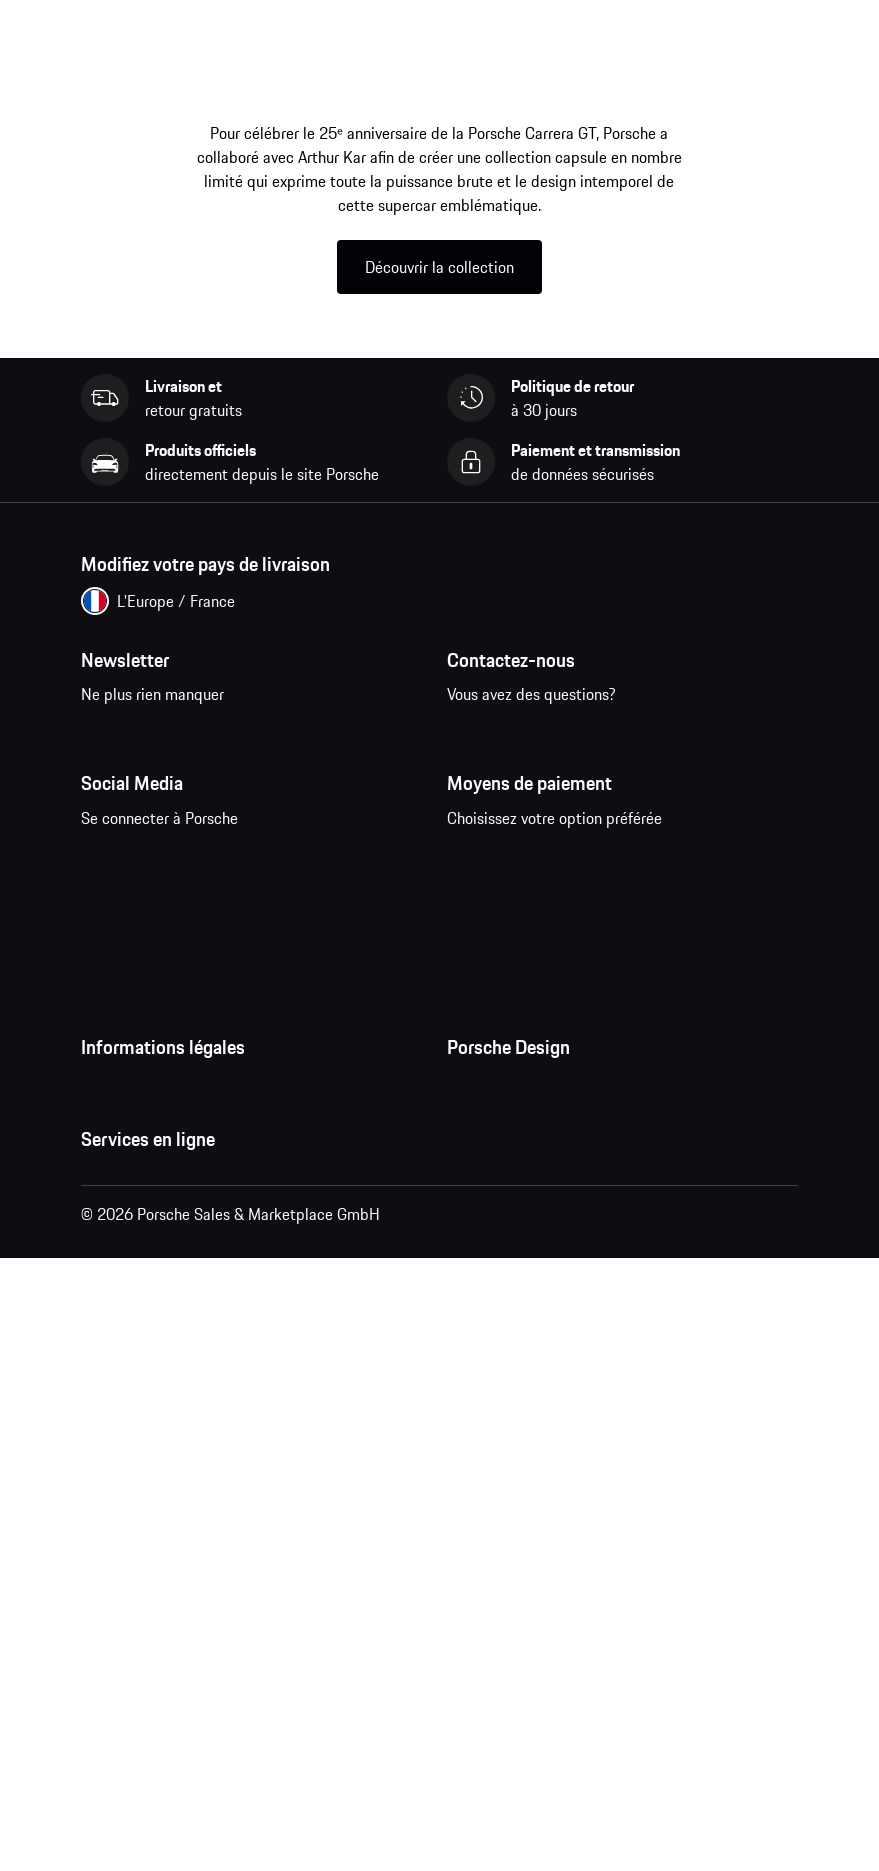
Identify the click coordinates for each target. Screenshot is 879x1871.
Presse (469, 1154)
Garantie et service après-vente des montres (596, 1274)
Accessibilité (124, 1434)
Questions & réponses (153, 1600)
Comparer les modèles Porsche (184, 1760)
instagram (169, 924)
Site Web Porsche (140, 1640)
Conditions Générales (152, 1154)
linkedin (355, 924)
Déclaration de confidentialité (180, 1234)
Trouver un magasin (511, 1314)
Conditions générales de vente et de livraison (231, 1194)
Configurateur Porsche (155, 1680)
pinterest (231, 924)
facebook (107, 924)
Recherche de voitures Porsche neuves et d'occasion (254, 1720)
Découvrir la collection (439, 267)
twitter (293, 924)
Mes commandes (138, 1560)
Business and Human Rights (174, 1394)
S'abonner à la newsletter (218, 749)
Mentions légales (138, 1274)
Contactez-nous (552, 749)
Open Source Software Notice (180, 1354)
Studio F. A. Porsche (512, 1234)
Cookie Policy (126, 1314)
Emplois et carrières (514, 1194)
